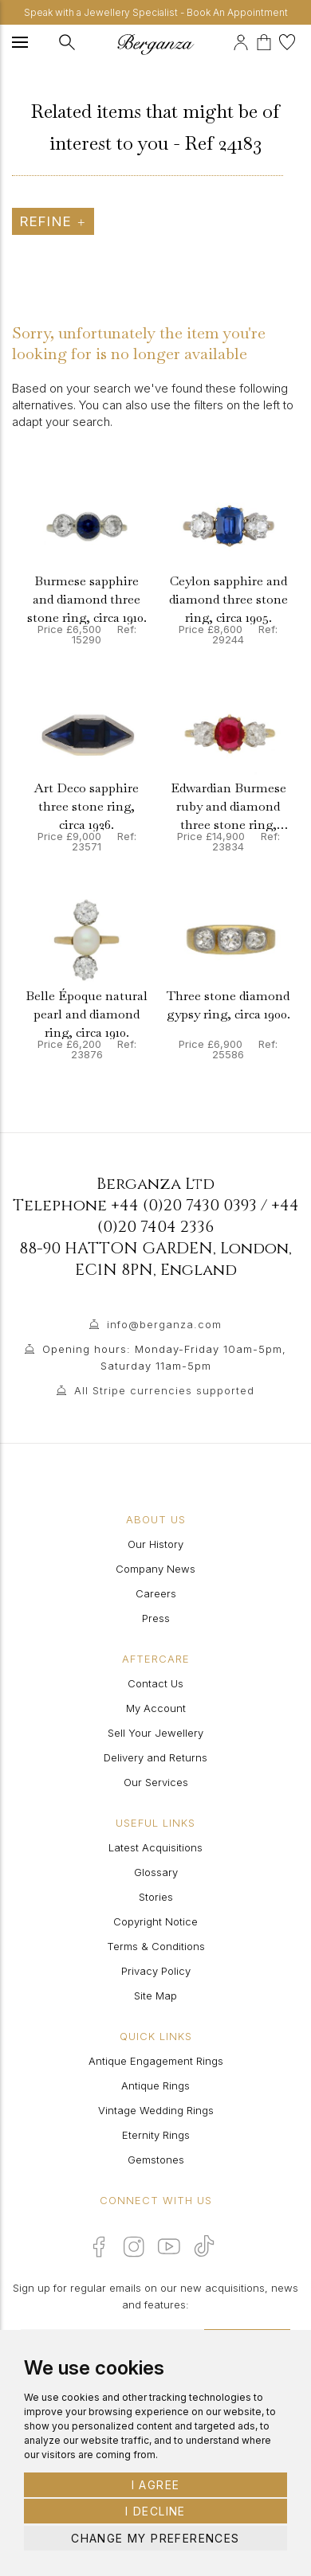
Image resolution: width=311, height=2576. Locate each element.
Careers (156, 1593)
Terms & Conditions (156, 1946)
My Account (156, 1708)
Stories (156, 1896)
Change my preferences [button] (155, 2538)
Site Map (155, 1995)
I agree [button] (156, 2485)
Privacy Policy (156, 1970)
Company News (155, 1568)
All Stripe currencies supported (164, 1390)
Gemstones (156, 2159)
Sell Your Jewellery (155, 1732)
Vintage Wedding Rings (156, 2110)
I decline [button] (155, 2511)
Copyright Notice (155, 1921)
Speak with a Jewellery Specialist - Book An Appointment (156, 12)
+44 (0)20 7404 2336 (198, 1215)
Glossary (156, 1872)
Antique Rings (155, 2085)
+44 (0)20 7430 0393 (184, 1205)
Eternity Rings (156, 2134)
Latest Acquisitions (155, 1847)
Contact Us (155, 1683)
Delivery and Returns (155, 1757)
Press (156, 1618)
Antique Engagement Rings (156, 2060)
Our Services (156, 1782)
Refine (53, 221)
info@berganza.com (164, 1324)
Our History (155, 1544)
